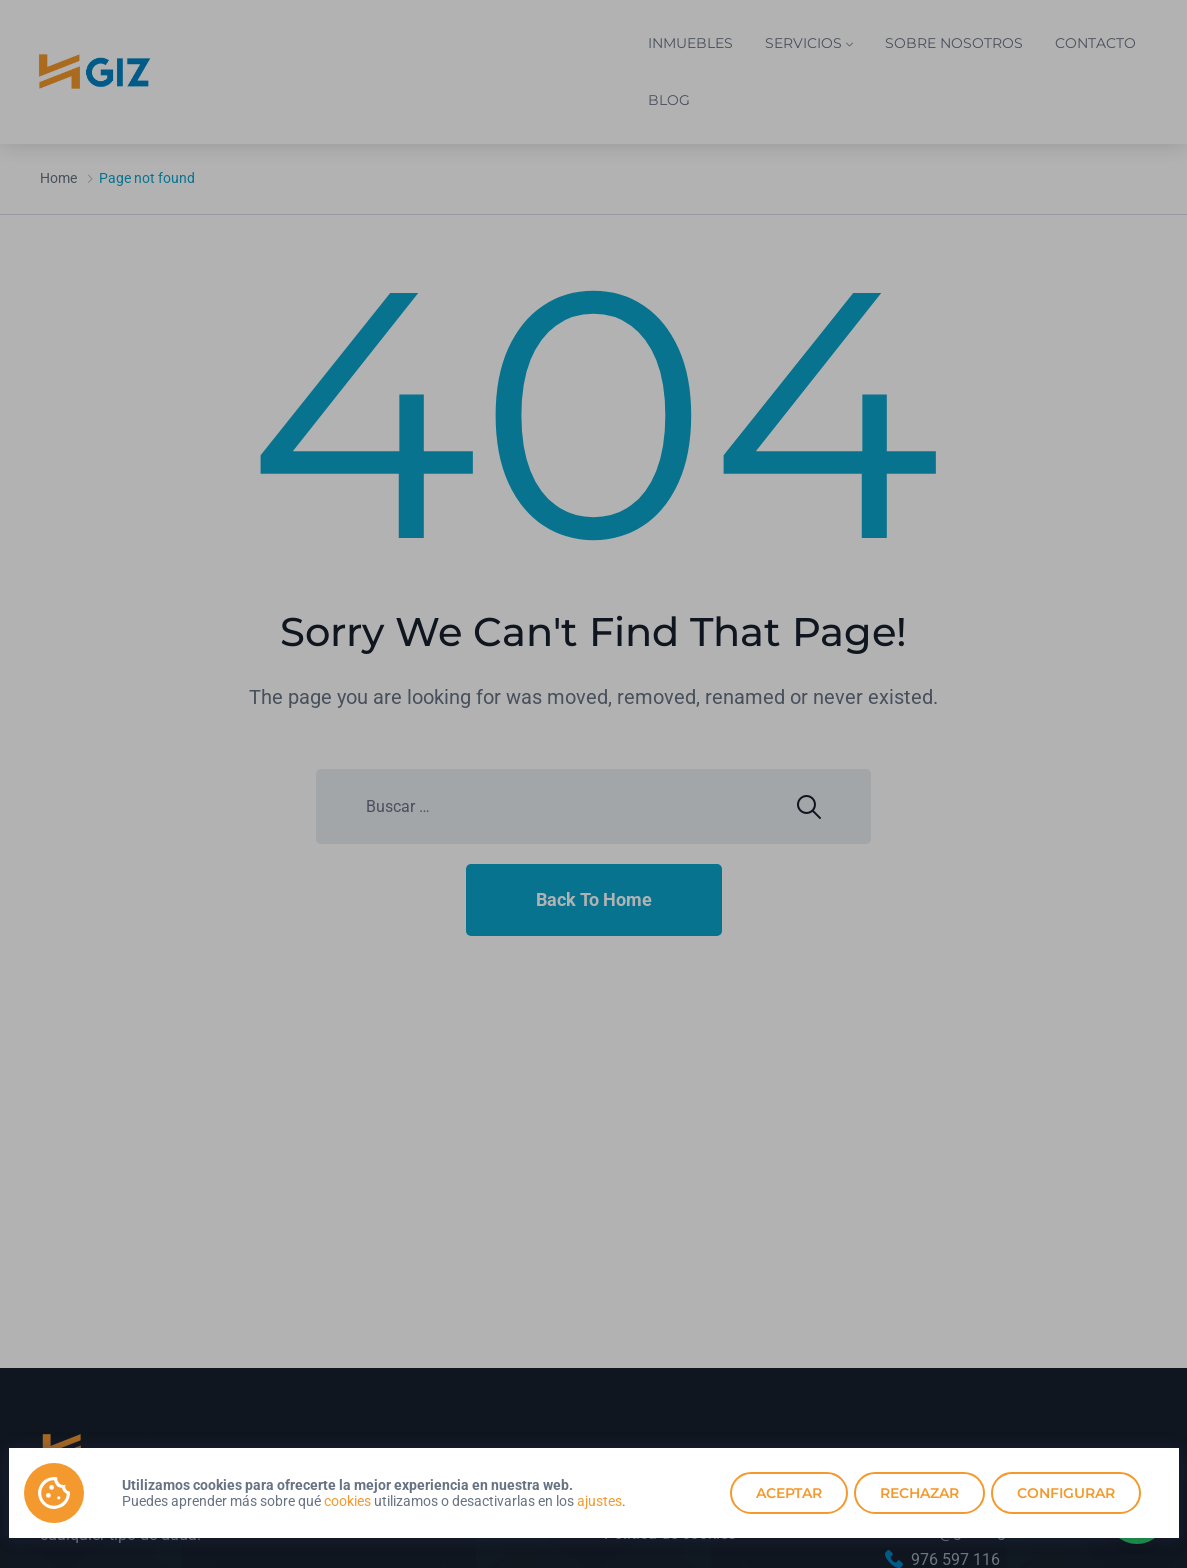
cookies (347, 1501)
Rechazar (919, 1493)
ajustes (599, 1501)
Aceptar (789, 1493)
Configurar (1066, 1493)
